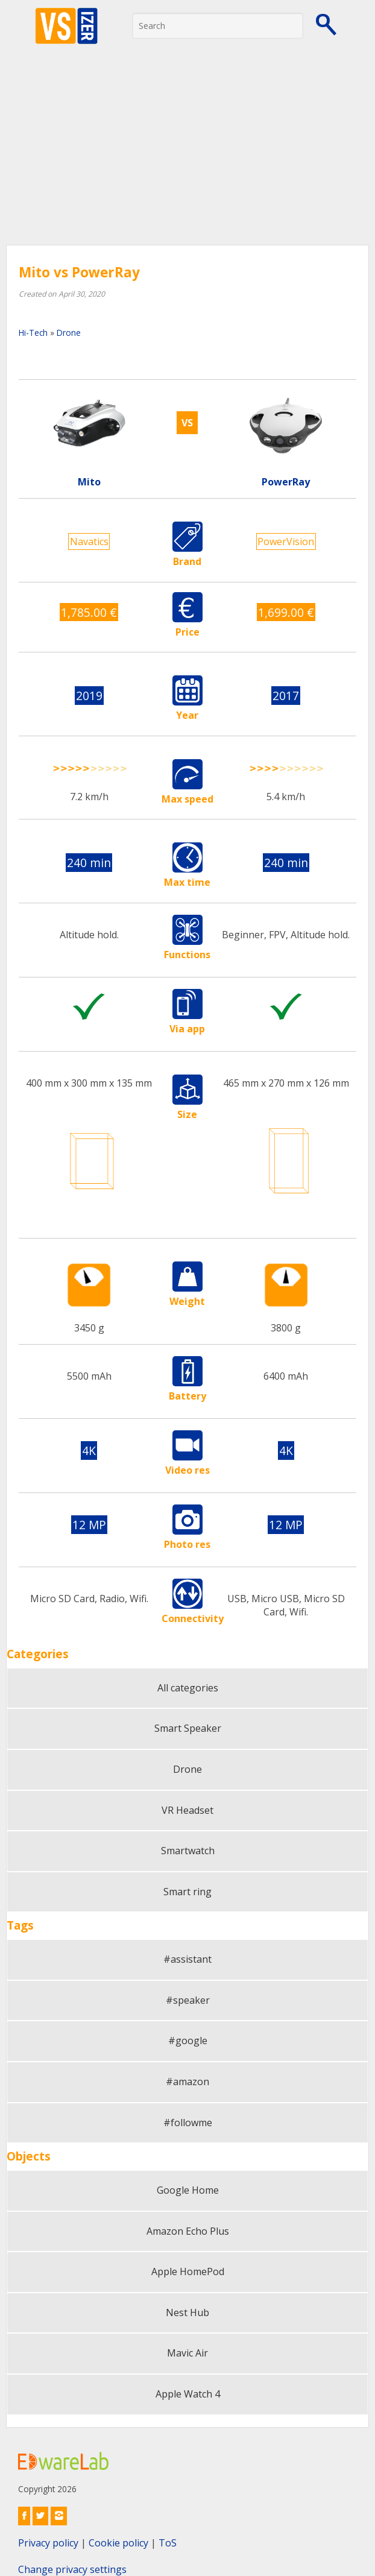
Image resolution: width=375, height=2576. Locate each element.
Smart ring (187, 1891)
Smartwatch (188, 1850)
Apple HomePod (187, 2271)
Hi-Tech (33, 332)
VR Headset (187, 1810)
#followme (187, 2122)
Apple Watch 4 (188, 2394)
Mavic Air (187, 2353)
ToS (168, 2542)
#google (187, 2040)
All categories (187, 1687)
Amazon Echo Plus (188, 2231)
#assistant (187, 1959)
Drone (69, 332)
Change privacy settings (72, 2569)
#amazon (187, 2081)
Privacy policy (48, 2542)
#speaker (188, 2000)
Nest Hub (187, 2312)
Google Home (188, 2190)
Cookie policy (118, 2542)
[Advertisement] (187, 154)
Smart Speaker (187, 1728)
